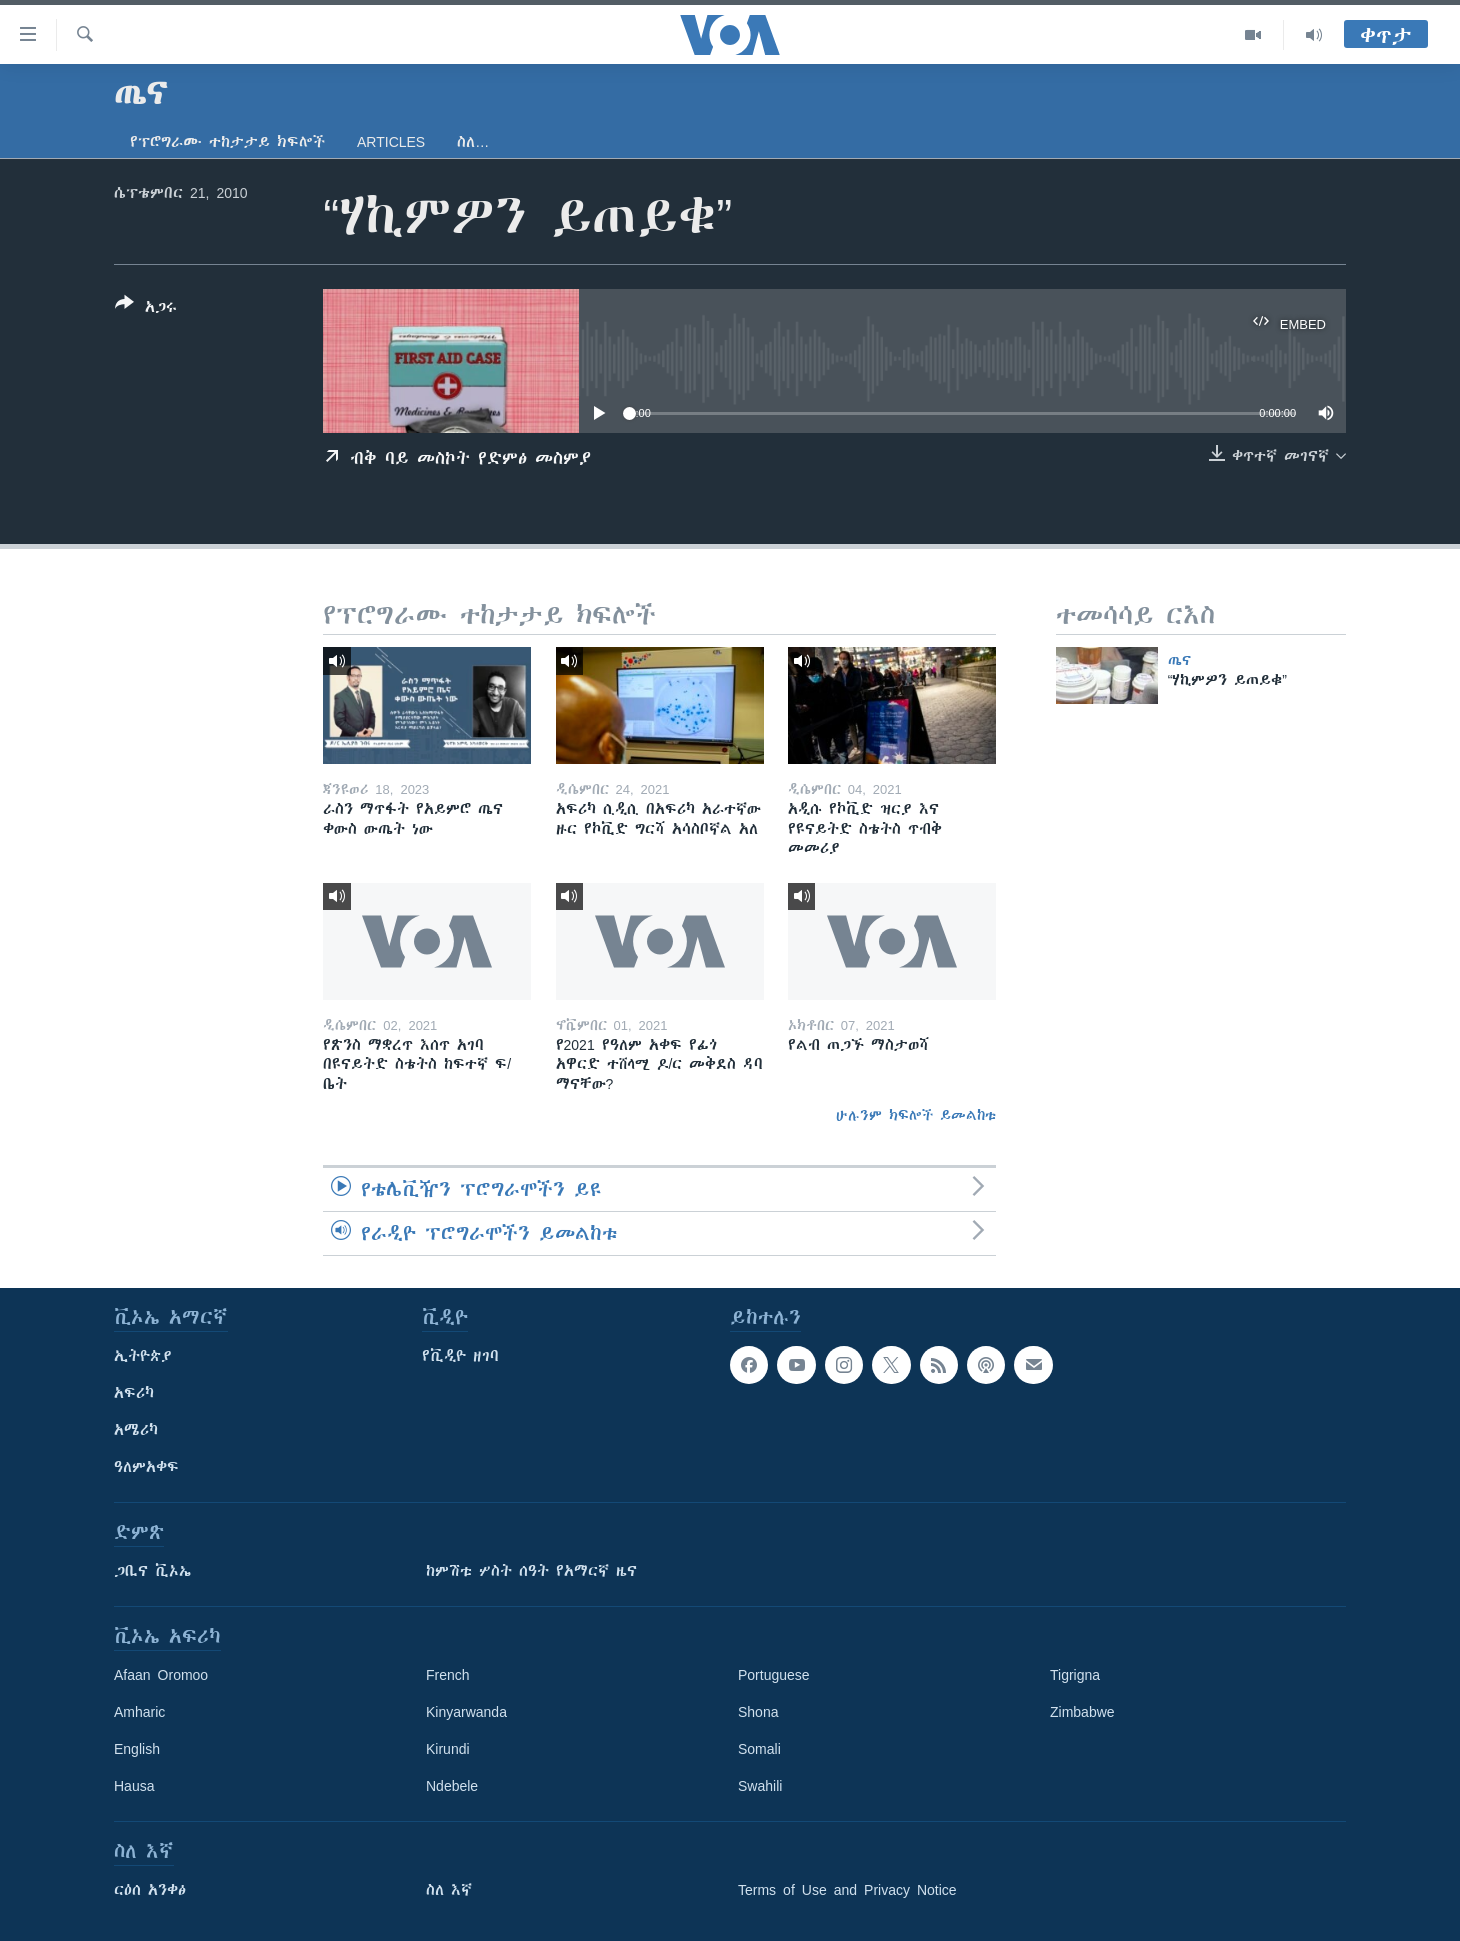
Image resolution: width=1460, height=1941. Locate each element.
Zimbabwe (1082, 1712)
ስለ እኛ (449, 1890)
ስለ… (473, 142)
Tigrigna (1075, 1675)
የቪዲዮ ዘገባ (460, 1356)
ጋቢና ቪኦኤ (152, 1571)
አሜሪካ (136, 1430)
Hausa (134, 1786)
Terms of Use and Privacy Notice (847, 1890)
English (137, 1749)
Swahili (760, 1786)
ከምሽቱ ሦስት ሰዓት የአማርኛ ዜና (531, 1571)
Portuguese (774, 1675)
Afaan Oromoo (161, 1675)
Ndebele (452, 1786)
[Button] (146, 309)
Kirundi (448, 1749)
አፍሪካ (134, 1393)
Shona (758, 1712)
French (448, 1675)
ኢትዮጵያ (143, 1356)
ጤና (1179, 660)
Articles (391, 142)
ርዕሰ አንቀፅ (150, 1890)
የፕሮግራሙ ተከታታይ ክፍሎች (227, 142)
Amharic (139, 1712)
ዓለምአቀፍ (146, 1467)
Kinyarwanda (466, 1712)
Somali (759, 1749)
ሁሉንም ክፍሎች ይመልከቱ (916, 1115)
